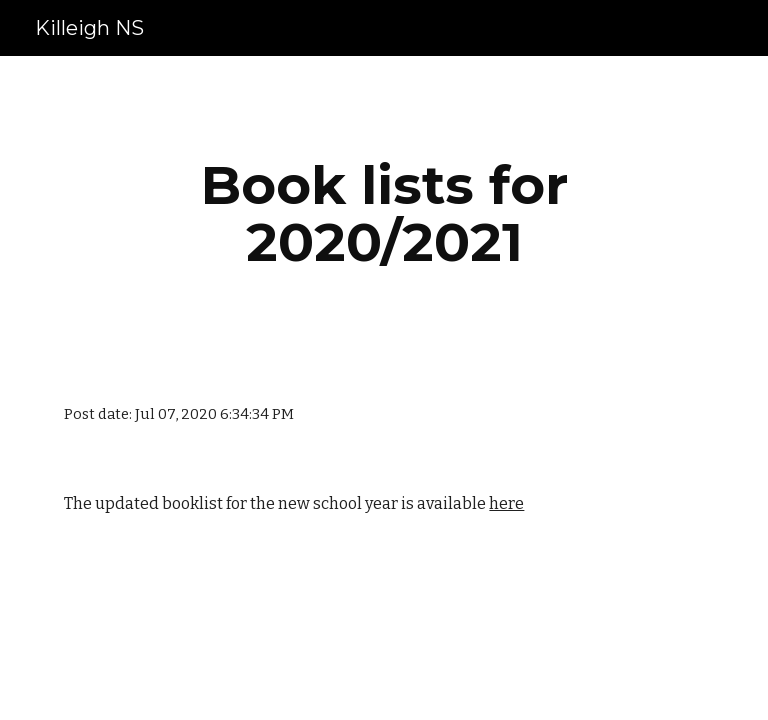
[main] (383, 213)
